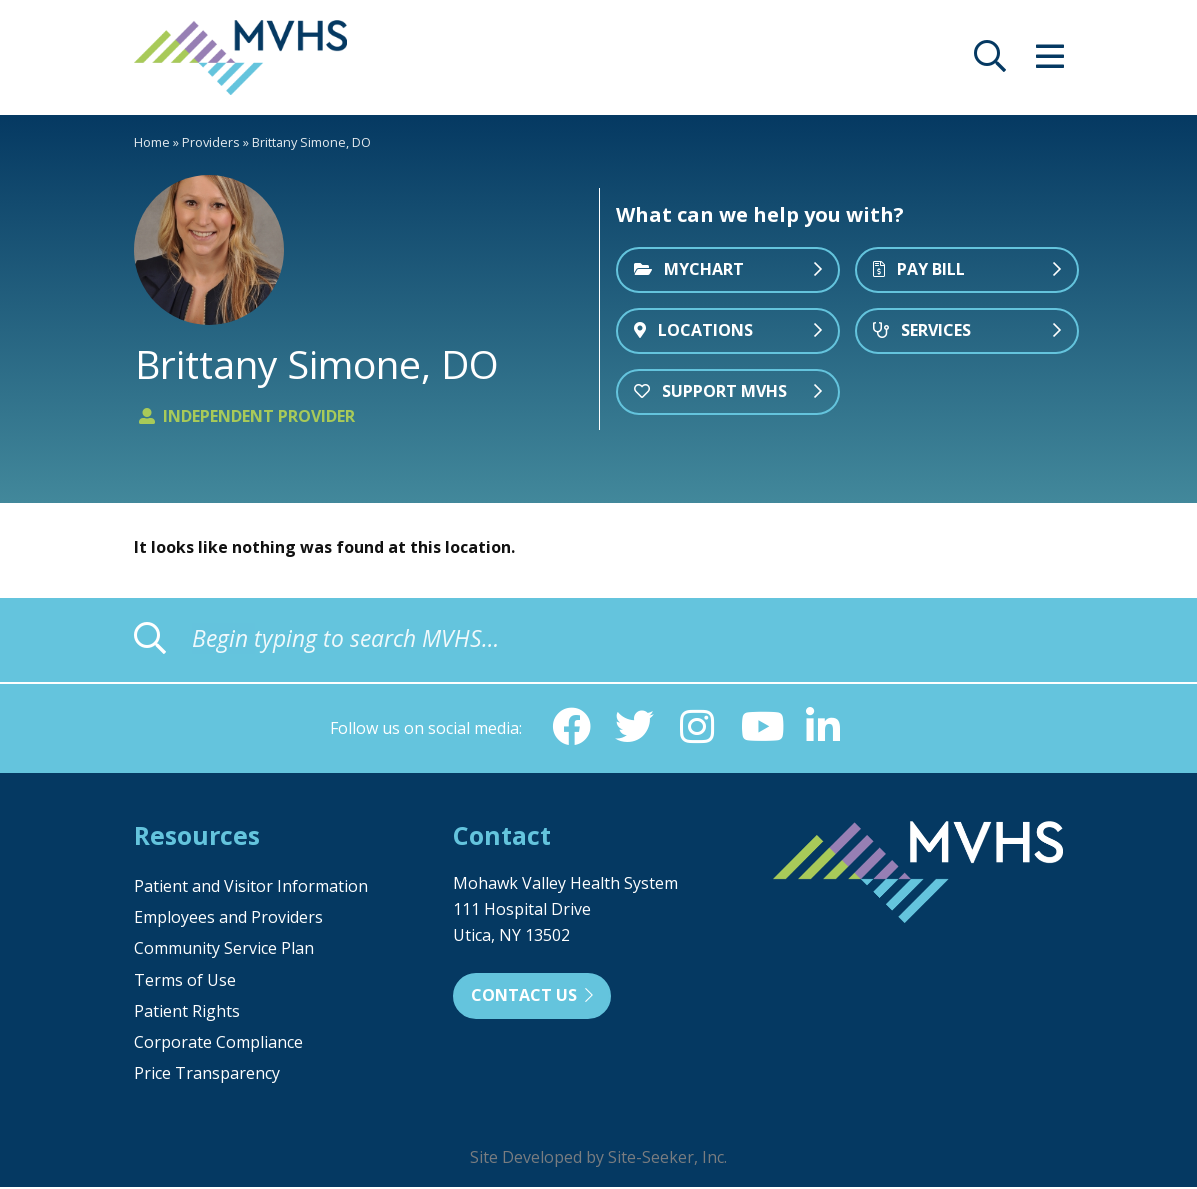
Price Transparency (207, 1075)
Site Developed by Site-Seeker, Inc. (598, 1159)
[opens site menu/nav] (1050, 62)
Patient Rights (187, 1013)
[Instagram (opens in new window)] (698, 728)
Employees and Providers (228, 919)
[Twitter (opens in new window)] (634, 728)
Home (152, 142)
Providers (211, 142)
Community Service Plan (224, 950)
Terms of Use (185, 982)
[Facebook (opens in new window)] (570, 728)
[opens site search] (990, 62)
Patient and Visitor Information (251, 888)
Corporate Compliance (218, 1044)
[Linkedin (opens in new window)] (826, 728)
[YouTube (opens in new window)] (762, 728)
